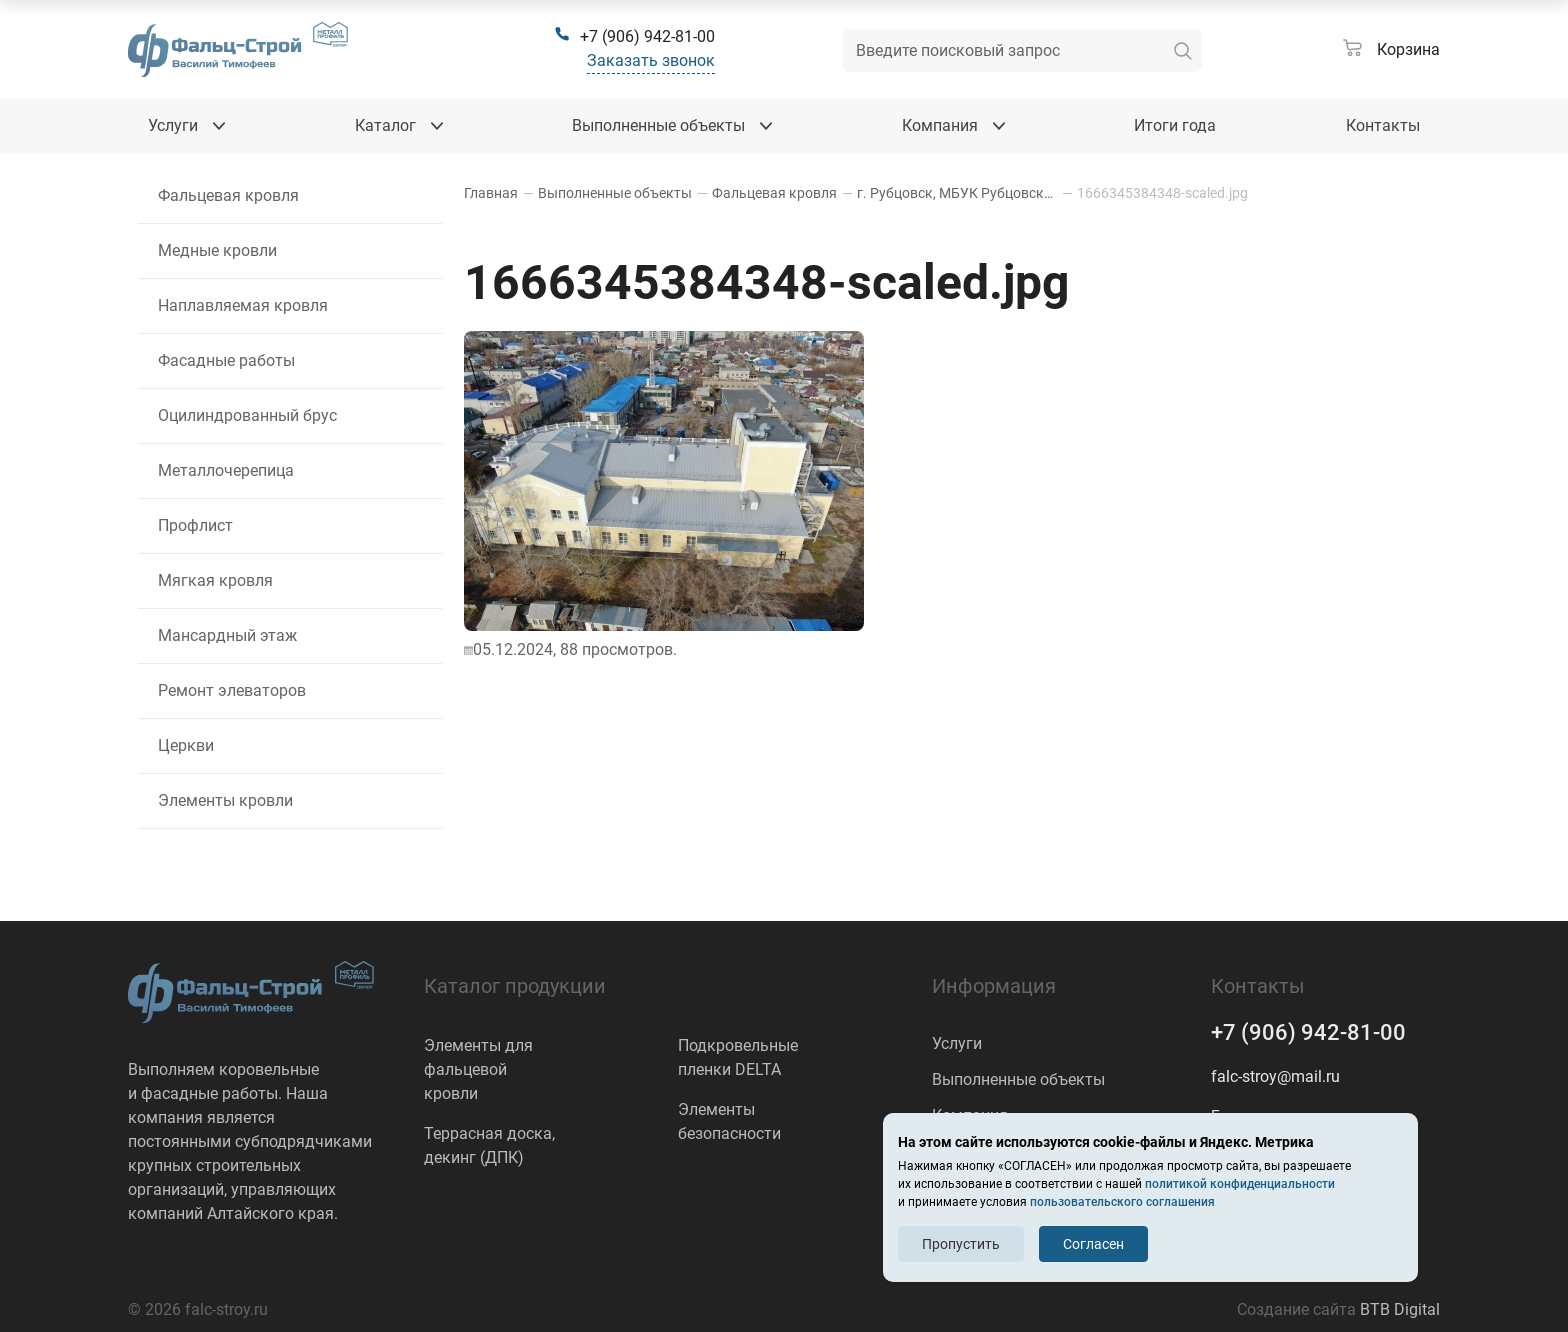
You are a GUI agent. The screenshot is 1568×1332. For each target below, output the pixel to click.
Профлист (195, 525)
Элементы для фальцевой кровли (478, 1069)
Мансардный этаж (227, 635)
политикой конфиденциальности (1240, 1184)
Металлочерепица (226, 470)
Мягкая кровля (215, 580)
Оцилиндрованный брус (247, 415)
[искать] (1183, 50)
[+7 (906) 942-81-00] (634, 37)
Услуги (957, 1043)
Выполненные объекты (1018, 1079)
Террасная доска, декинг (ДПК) (489, 1145)
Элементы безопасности (729, 1121)
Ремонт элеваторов (232, 690)
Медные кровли (217, 250)
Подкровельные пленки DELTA (738, 1057)
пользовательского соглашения (1122, 1202)
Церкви (186, 745)
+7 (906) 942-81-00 (1308, 1032)
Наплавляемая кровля (243, 305)
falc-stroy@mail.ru (1275, 1076)
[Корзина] (1391, 50)
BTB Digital (1400, 1309)
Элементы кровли (225, 800)
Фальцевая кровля (228, 195)
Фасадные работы (226, 360)
